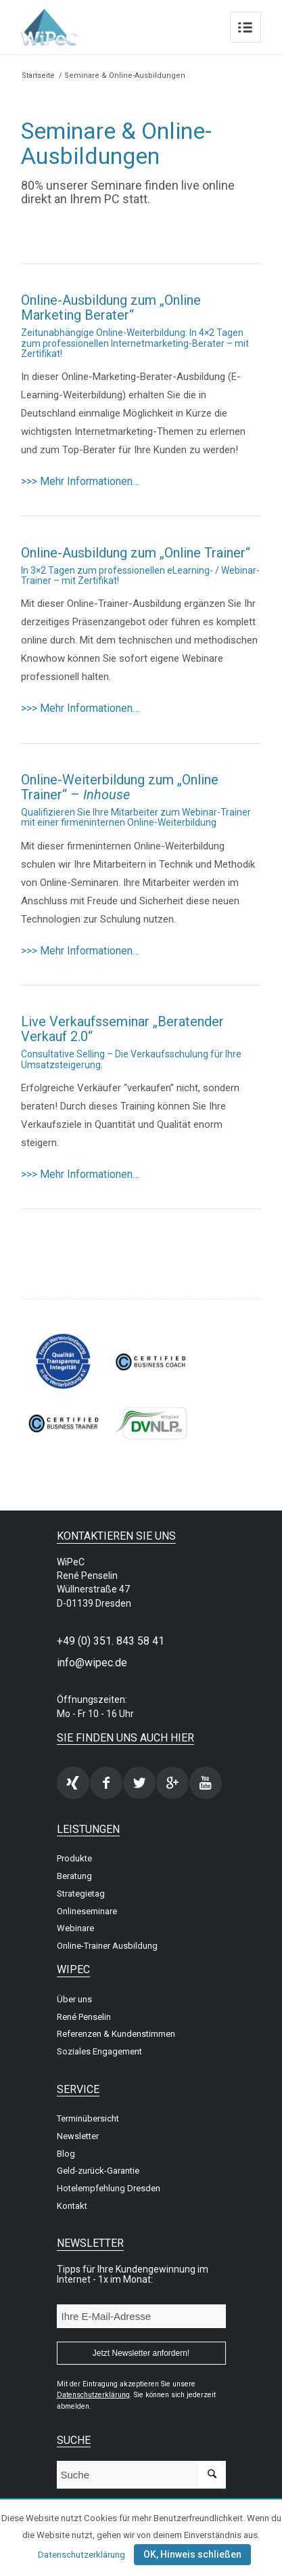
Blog (66, 2154)
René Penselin (84, 2017)
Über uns (74, 1999)
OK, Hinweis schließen (192, 2554)
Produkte (74, 1858)
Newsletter (78, 2136)
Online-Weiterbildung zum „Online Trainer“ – (119, 787)
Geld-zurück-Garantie (98, 2171)
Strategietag (81, 1893)
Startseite (38, 75)
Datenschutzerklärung (81, 2555)
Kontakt (72, 2206)
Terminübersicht (88, 2118)
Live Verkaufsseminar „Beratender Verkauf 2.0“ (122, 1028)
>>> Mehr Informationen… (80, 481)
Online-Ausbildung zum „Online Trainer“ (135, 553)
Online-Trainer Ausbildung (107, 1946)
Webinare (75, 1928)
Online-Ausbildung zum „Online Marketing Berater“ (111, 307)
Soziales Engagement (99, 2051)
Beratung (74, 1876)
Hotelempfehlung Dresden (108, 2188)
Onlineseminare (87, 1911)
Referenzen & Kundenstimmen (116, 2034)
